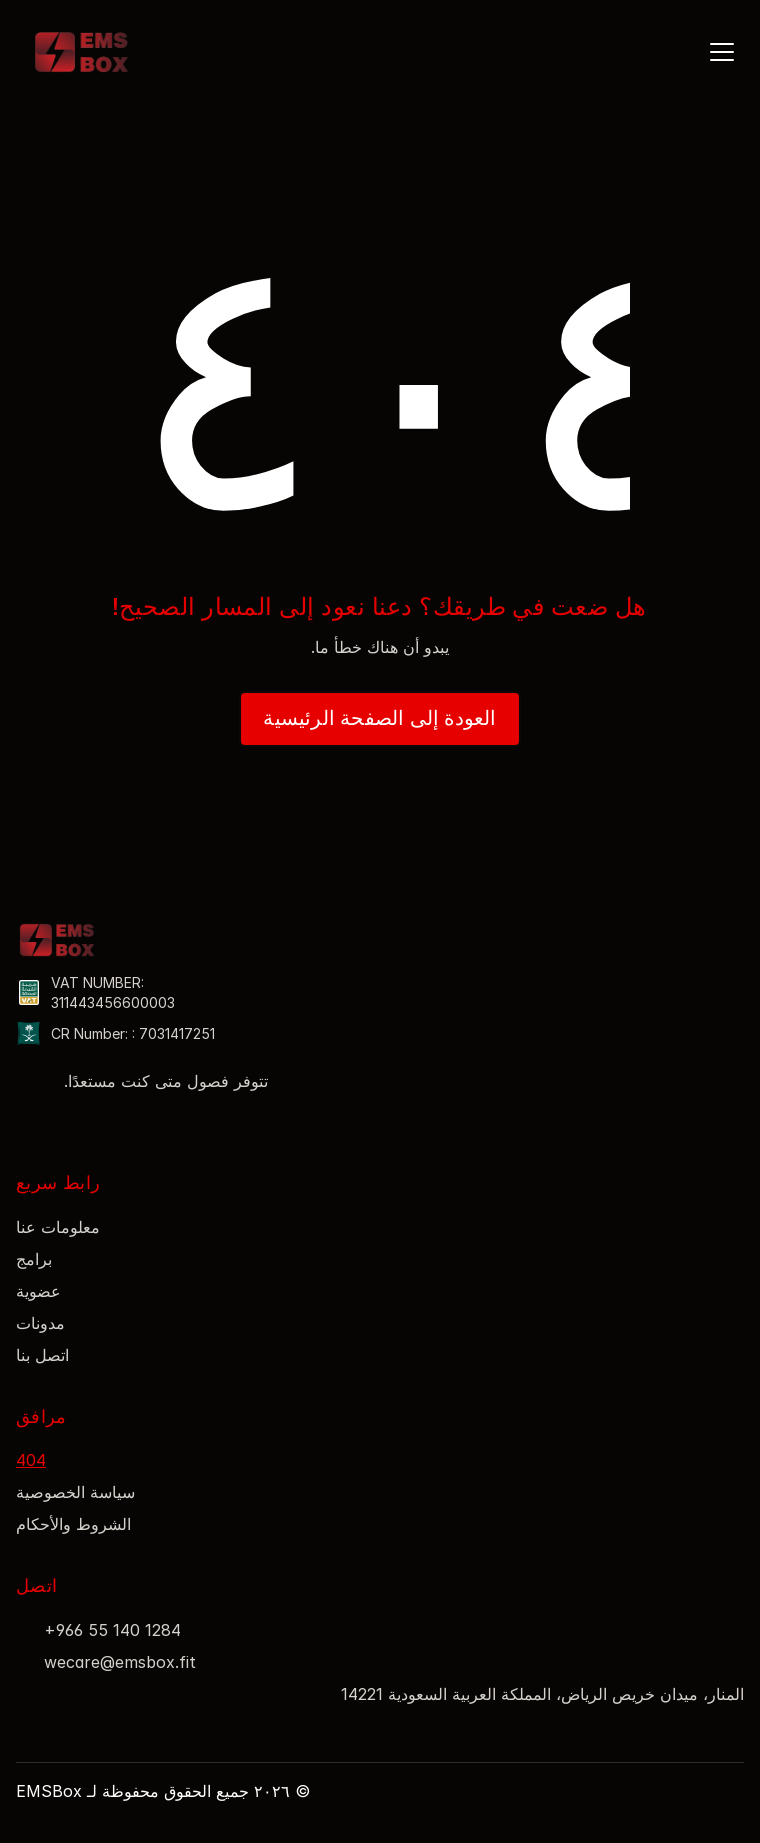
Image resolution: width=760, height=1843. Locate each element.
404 (31, 1460)
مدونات (40, 1323)
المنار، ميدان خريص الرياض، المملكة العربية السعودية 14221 (542, 1694)
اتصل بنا (42, 1355)
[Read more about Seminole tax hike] (26, 1123)
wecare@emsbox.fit (120, 1662)
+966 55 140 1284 (112, 1630)
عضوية (38, 1291)
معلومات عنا (58, 1227)
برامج (34, 1259)
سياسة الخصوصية (75, 1492)
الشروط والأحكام (73, 1524)
